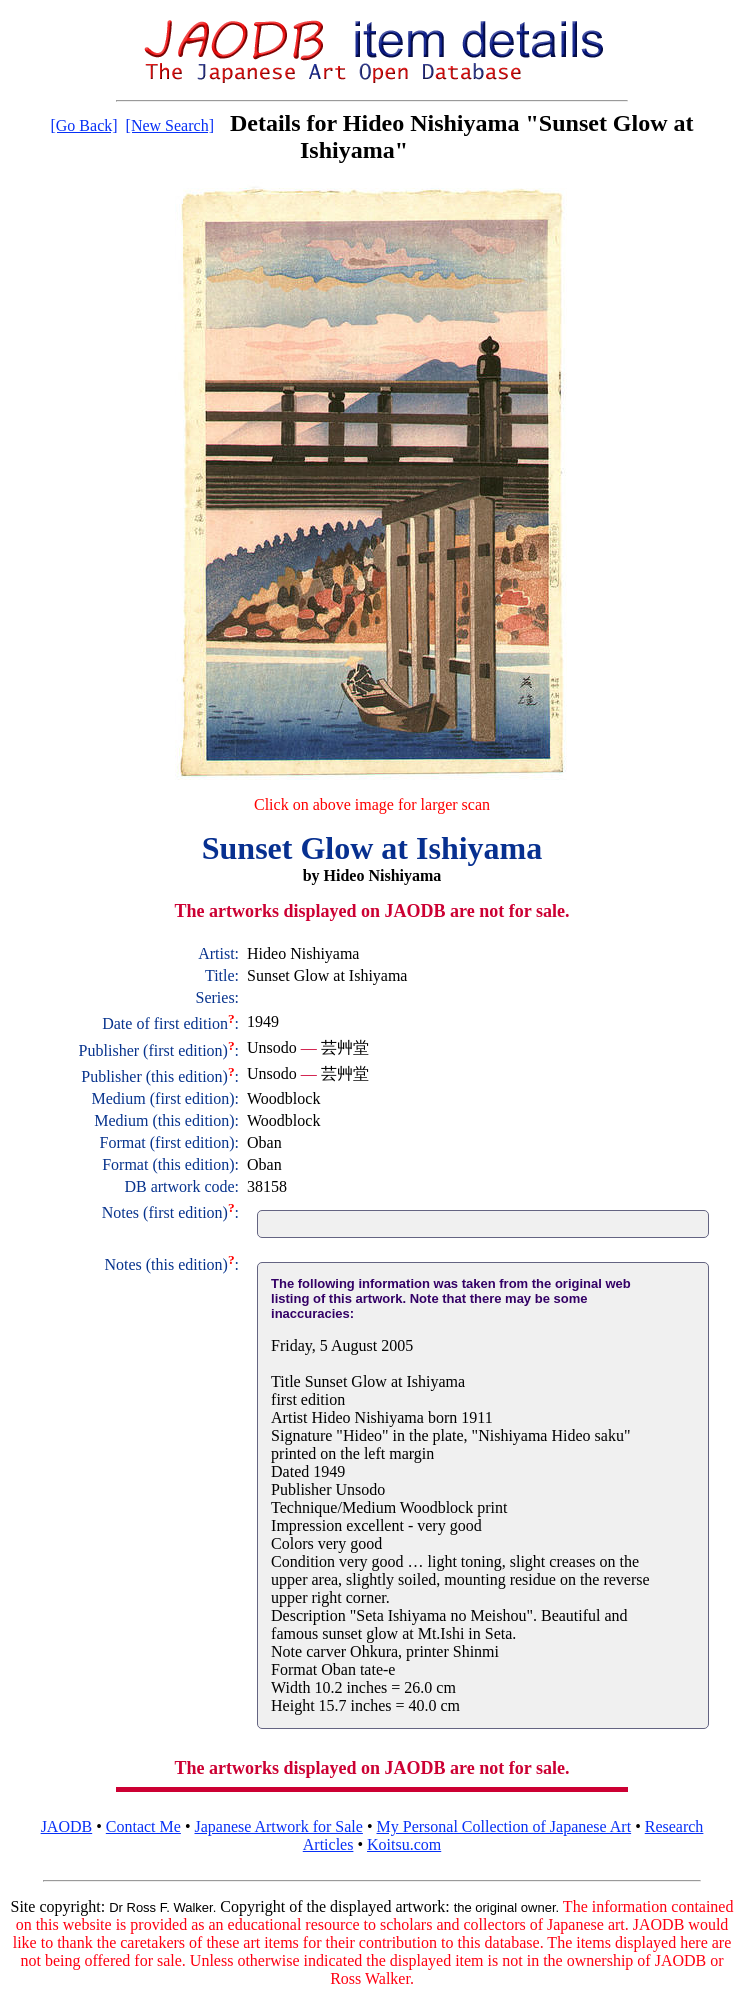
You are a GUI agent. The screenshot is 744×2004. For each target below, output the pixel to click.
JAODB (67, 1826)
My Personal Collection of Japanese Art (504, 1826)
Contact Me (143, 1826)
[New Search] (170, 125)
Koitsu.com (404, 1844)
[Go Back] (83, 125)
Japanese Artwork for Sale (279, 1826)
